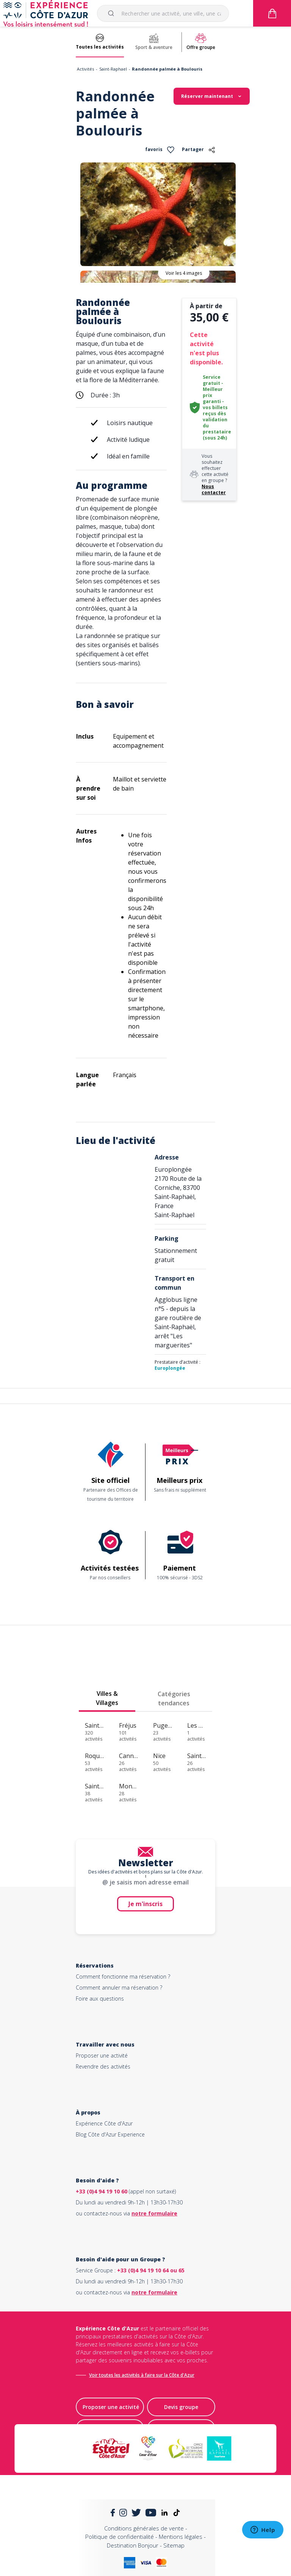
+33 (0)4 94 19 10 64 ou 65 (151, 2270)
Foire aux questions (100, 1998)
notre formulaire (154, 2213)
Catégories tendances (174, 1698)
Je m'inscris (145, 1904)
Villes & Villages (107, 1698)
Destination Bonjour (132, 2545)
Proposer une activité (102, 2055)
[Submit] (112, 13)
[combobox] (163, 13)
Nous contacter (214, 489)
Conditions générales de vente (144, 2528)
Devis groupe (181, 2407)
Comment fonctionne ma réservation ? (123, 1976)
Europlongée (170, 1368)
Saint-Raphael (113, 69)
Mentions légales (180, 2536)
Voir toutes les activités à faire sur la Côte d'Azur (141, 2375)
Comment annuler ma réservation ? (119, 1987)
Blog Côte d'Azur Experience (110, 2134)
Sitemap (174, 2545)
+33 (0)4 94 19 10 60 (101, 2191)
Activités (85, 69)
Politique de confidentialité (119, 2536)
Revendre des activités (103, 2066)
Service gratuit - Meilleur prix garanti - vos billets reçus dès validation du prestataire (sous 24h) (217, 407)
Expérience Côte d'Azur (104, 2123)
